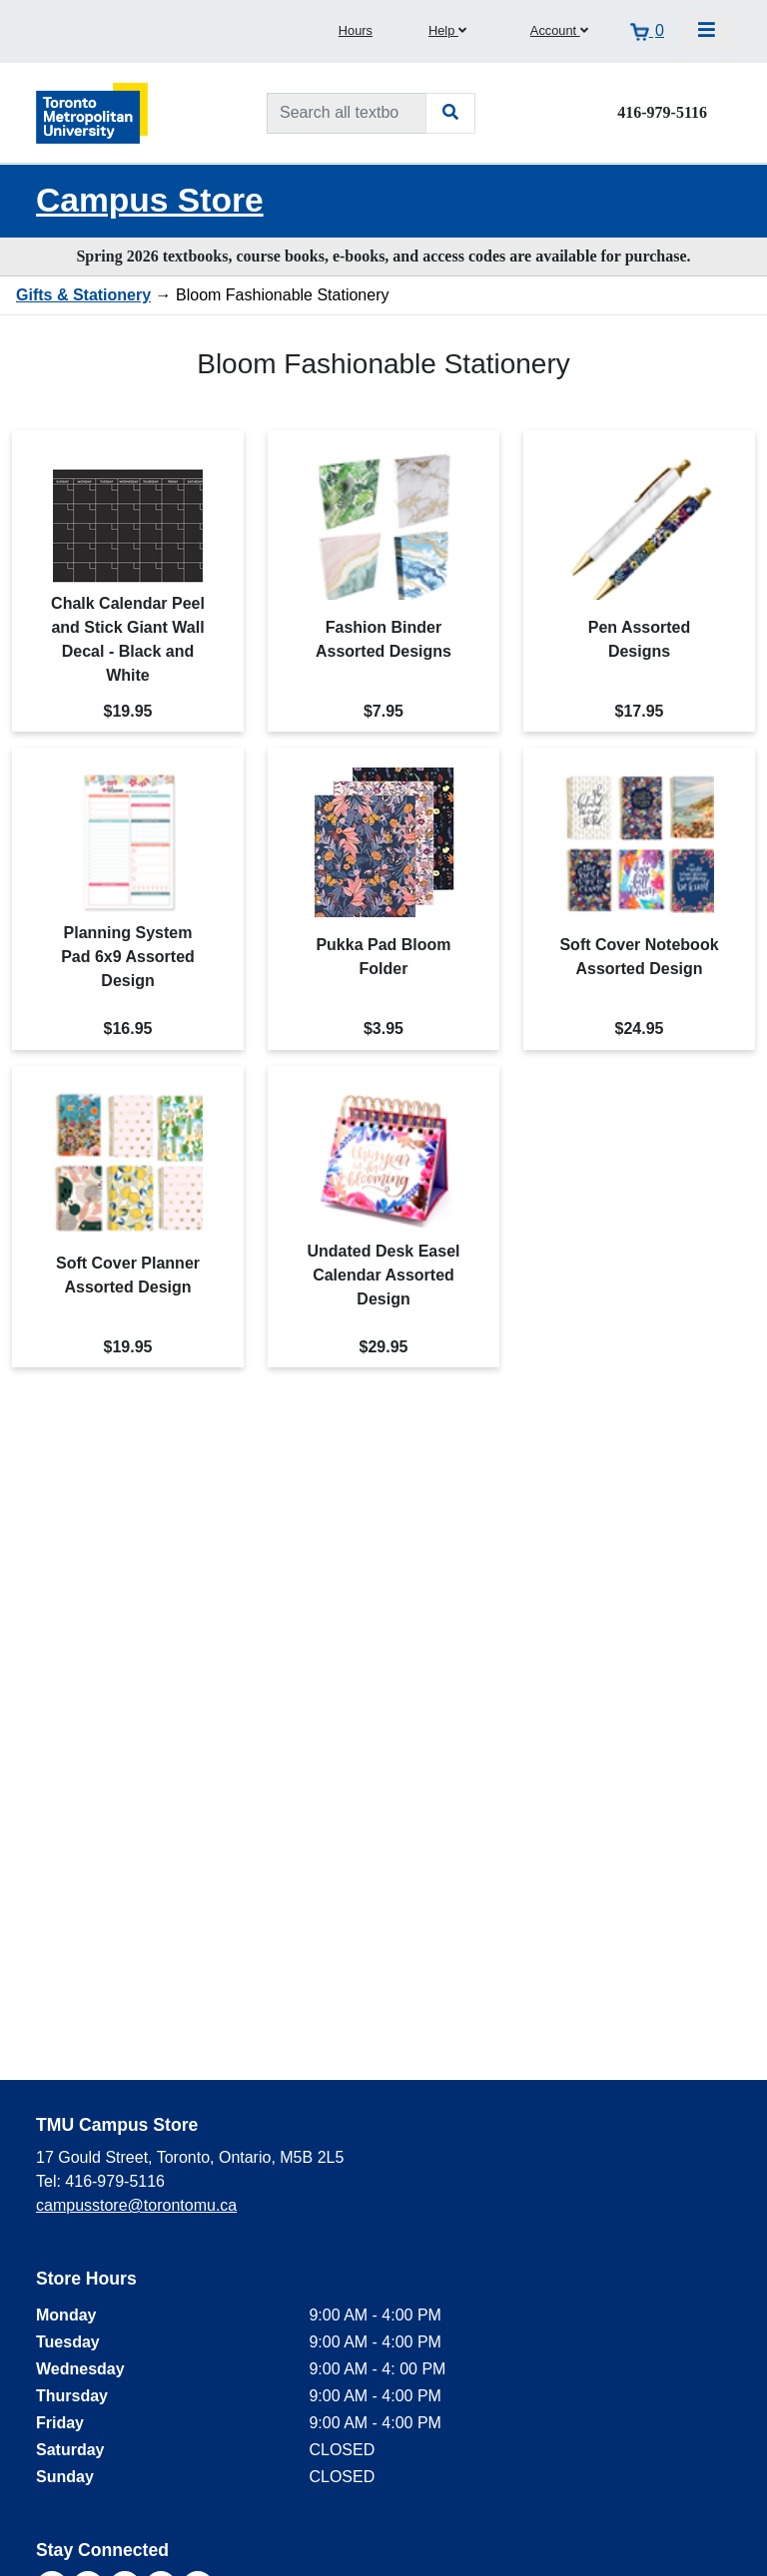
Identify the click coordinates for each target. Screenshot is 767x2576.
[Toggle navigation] (706, 31)
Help (447, 30)
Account (559, 30)
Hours (356, 30)
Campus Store (150, 200)
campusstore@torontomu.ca (136, 2205)
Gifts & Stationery (83, 294)
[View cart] (647, 31)
